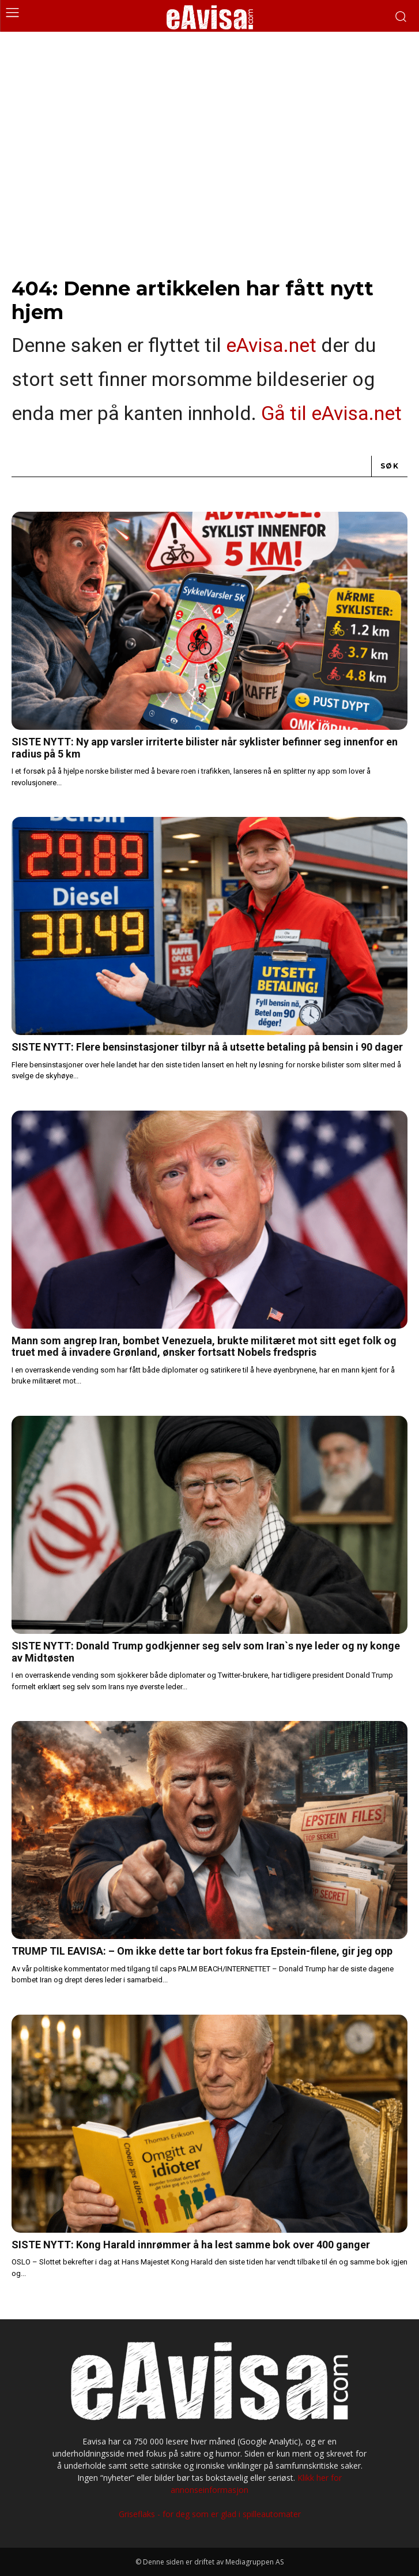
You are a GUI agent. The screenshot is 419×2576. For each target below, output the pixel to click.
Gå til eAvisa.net (331, 413)
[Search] (389, 466)
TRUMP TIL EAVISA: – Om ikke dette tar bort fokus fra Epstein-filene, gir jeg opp (202, 1951)
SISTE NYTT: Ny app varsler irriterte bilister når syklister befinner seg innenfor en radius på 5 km (205, 748)
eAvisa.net (271, 345)
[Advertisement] (209, 118)
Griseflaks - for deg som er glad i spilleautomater (210, 2513)
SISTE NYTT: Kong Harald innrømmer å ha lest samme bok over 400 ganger (191, 2244)
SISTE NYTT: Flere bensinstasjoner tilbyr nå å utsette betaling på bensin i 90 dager (207, 1047)
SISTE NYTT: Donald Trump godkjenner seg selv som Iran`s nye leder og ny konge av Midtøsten (206, 1652)
